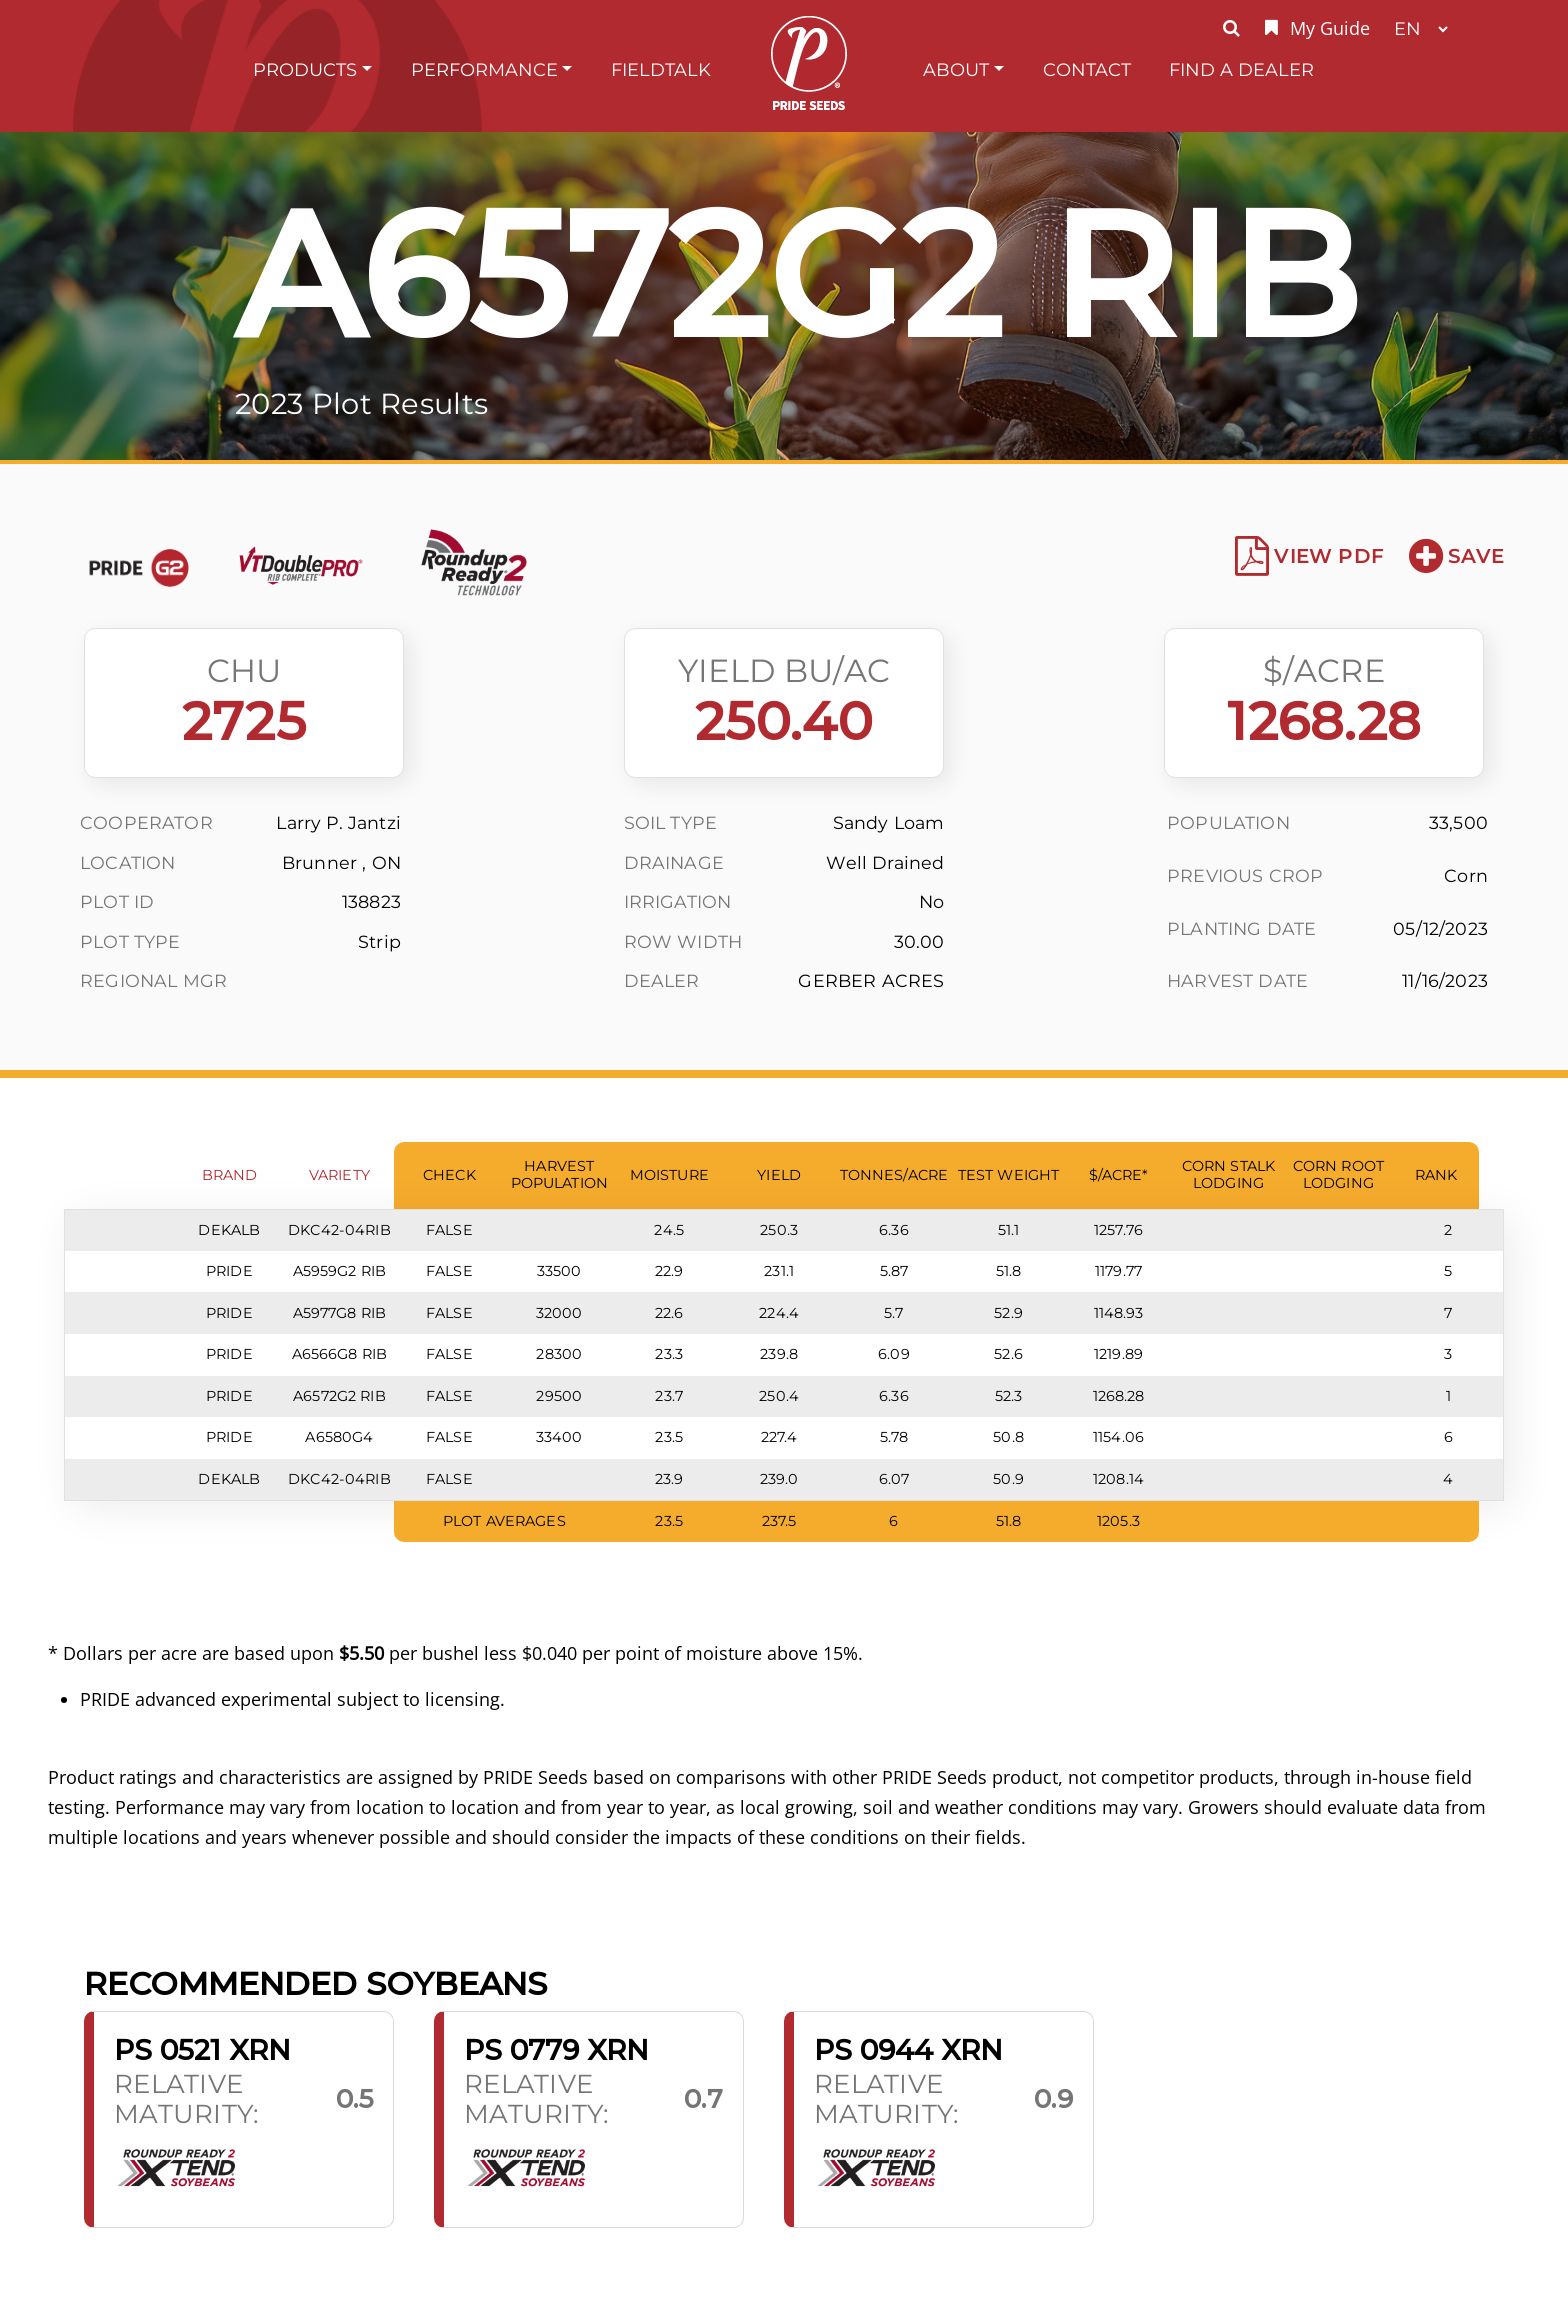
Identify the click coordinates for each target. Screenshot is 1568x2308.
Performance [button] (484, 69)
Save (1456, 556)
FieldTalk (661, 69)
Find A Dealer (1241, 69)
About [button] (956, 69)
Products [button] (305, 69)
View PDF (1309, 556)
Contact (1087, 69)
